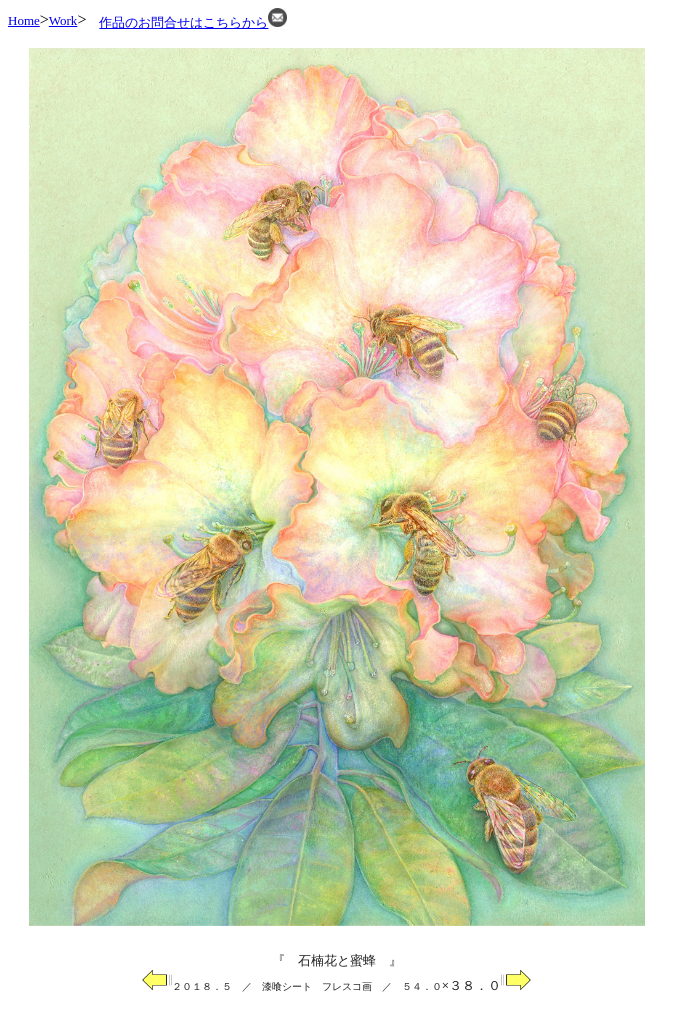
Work (63, 20)
